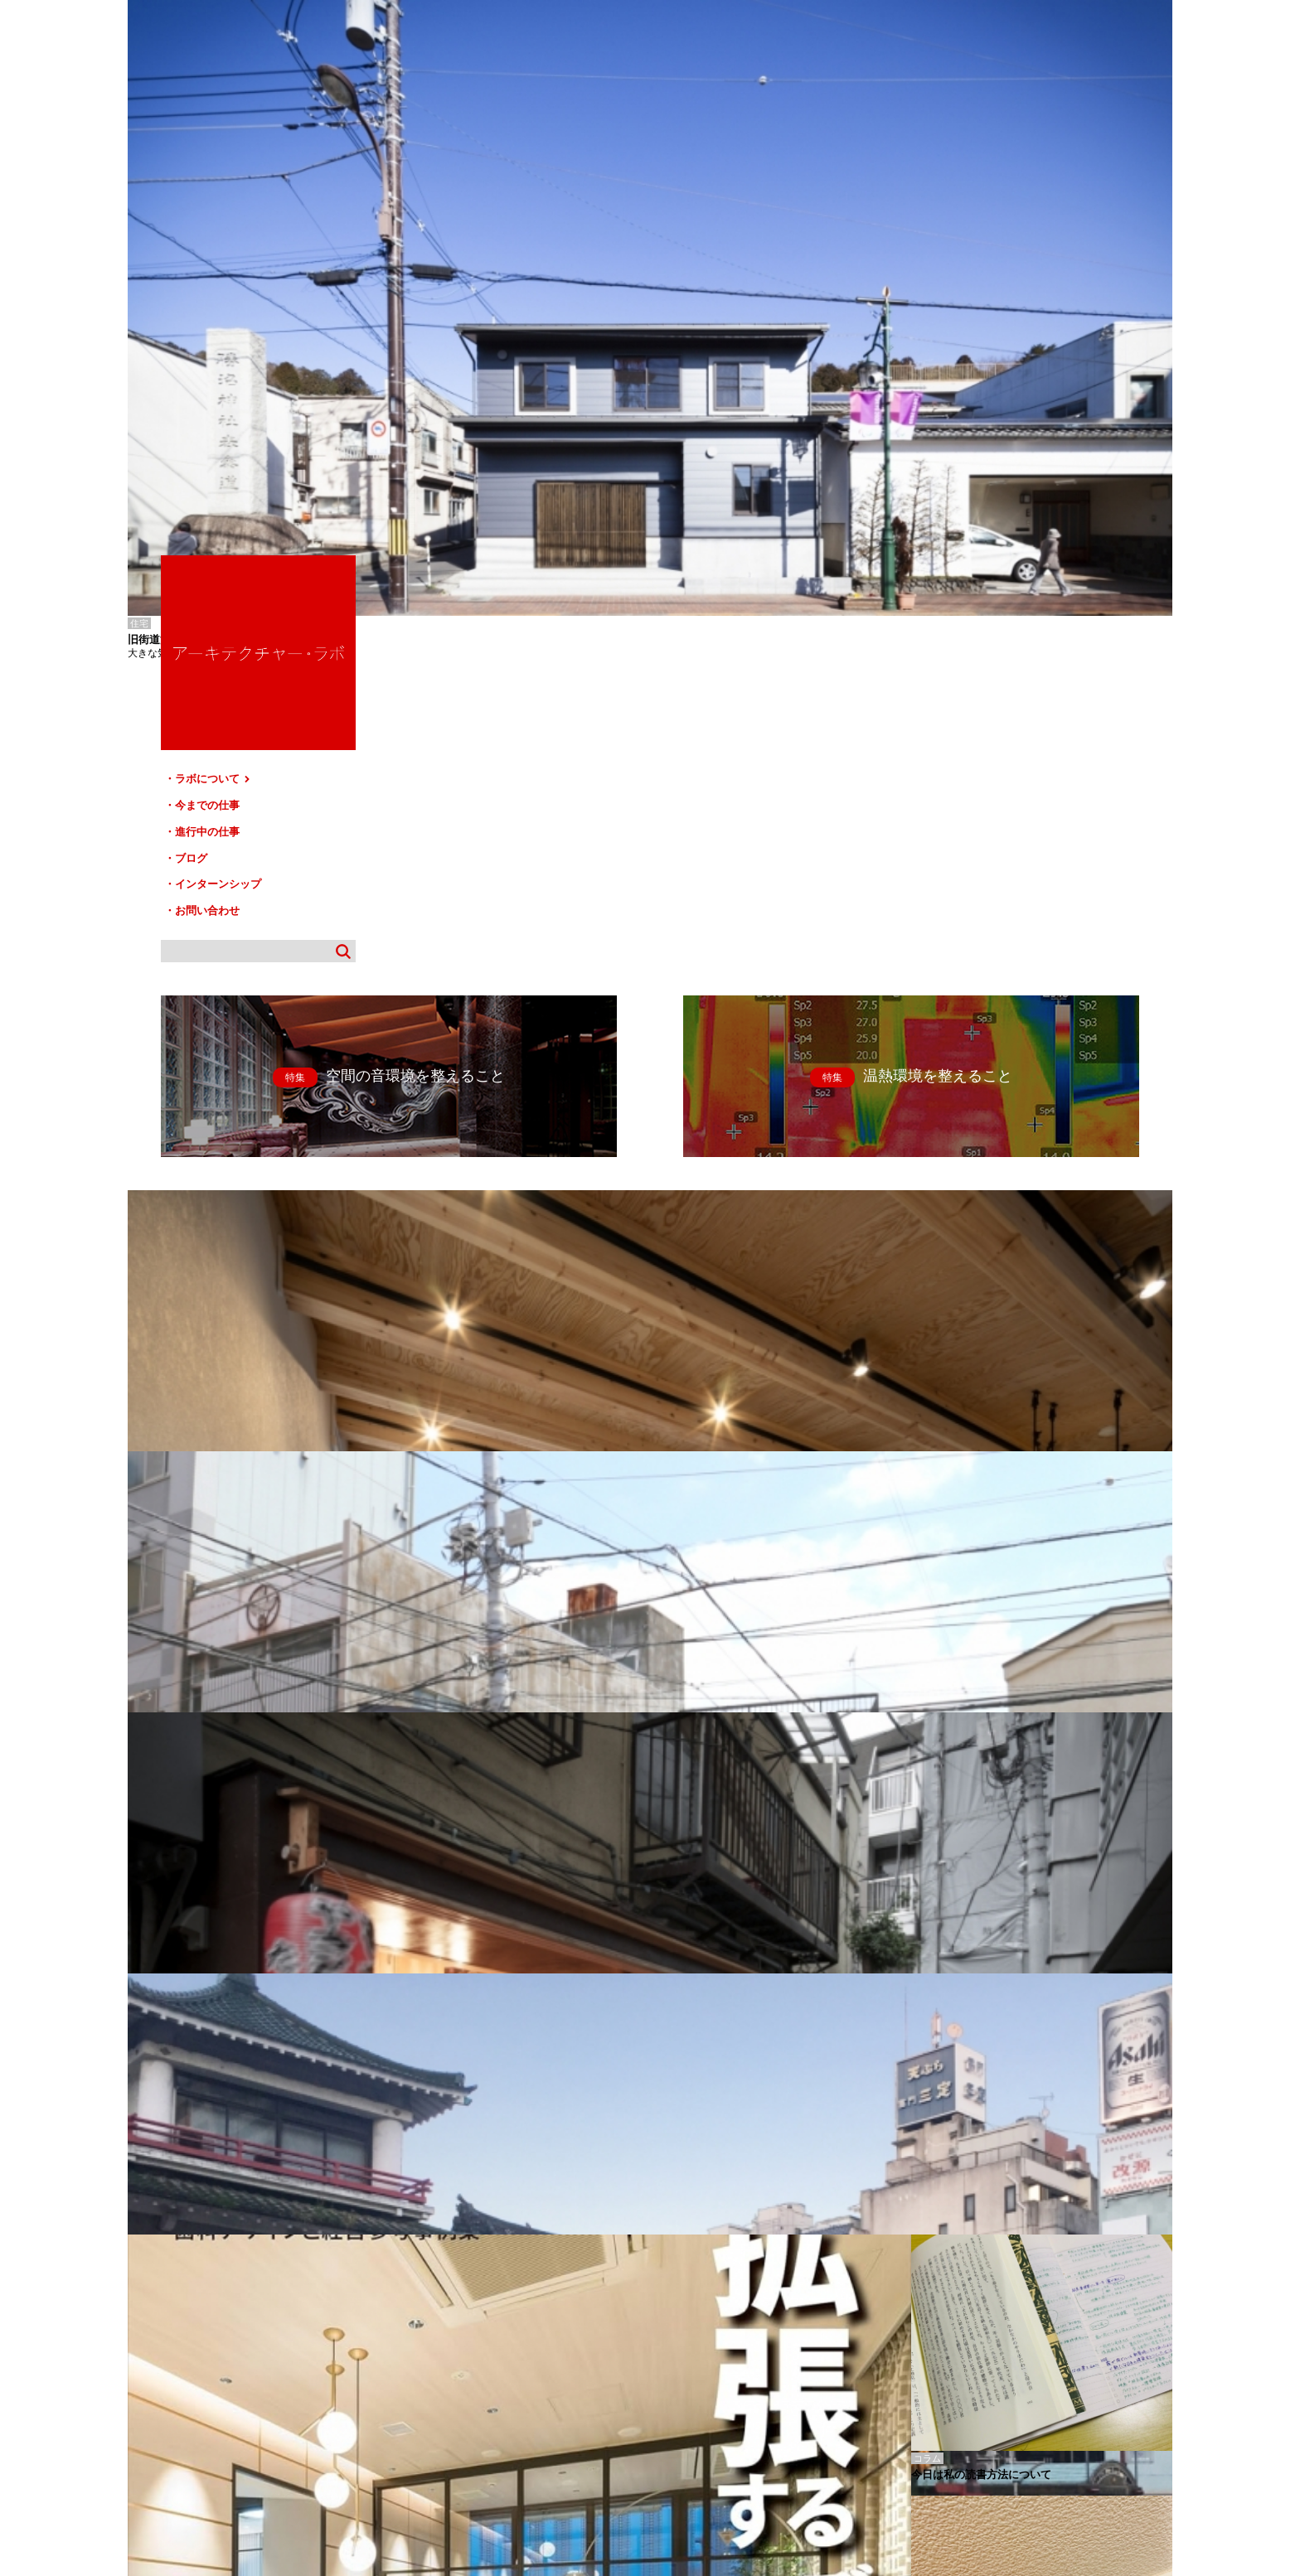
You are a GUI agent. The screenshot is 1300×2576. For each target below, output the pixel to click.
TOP (1153, 2395)
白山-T (140, 2322)
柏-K (136, 2333)
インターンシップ (1001, 349)
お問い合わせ (990, 373)
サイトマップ (655, 2401)
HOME (152, 2401)
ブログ (974, 326)
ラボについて (996, 255)
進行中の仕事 (990, 302)
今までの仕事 (990, 279)
